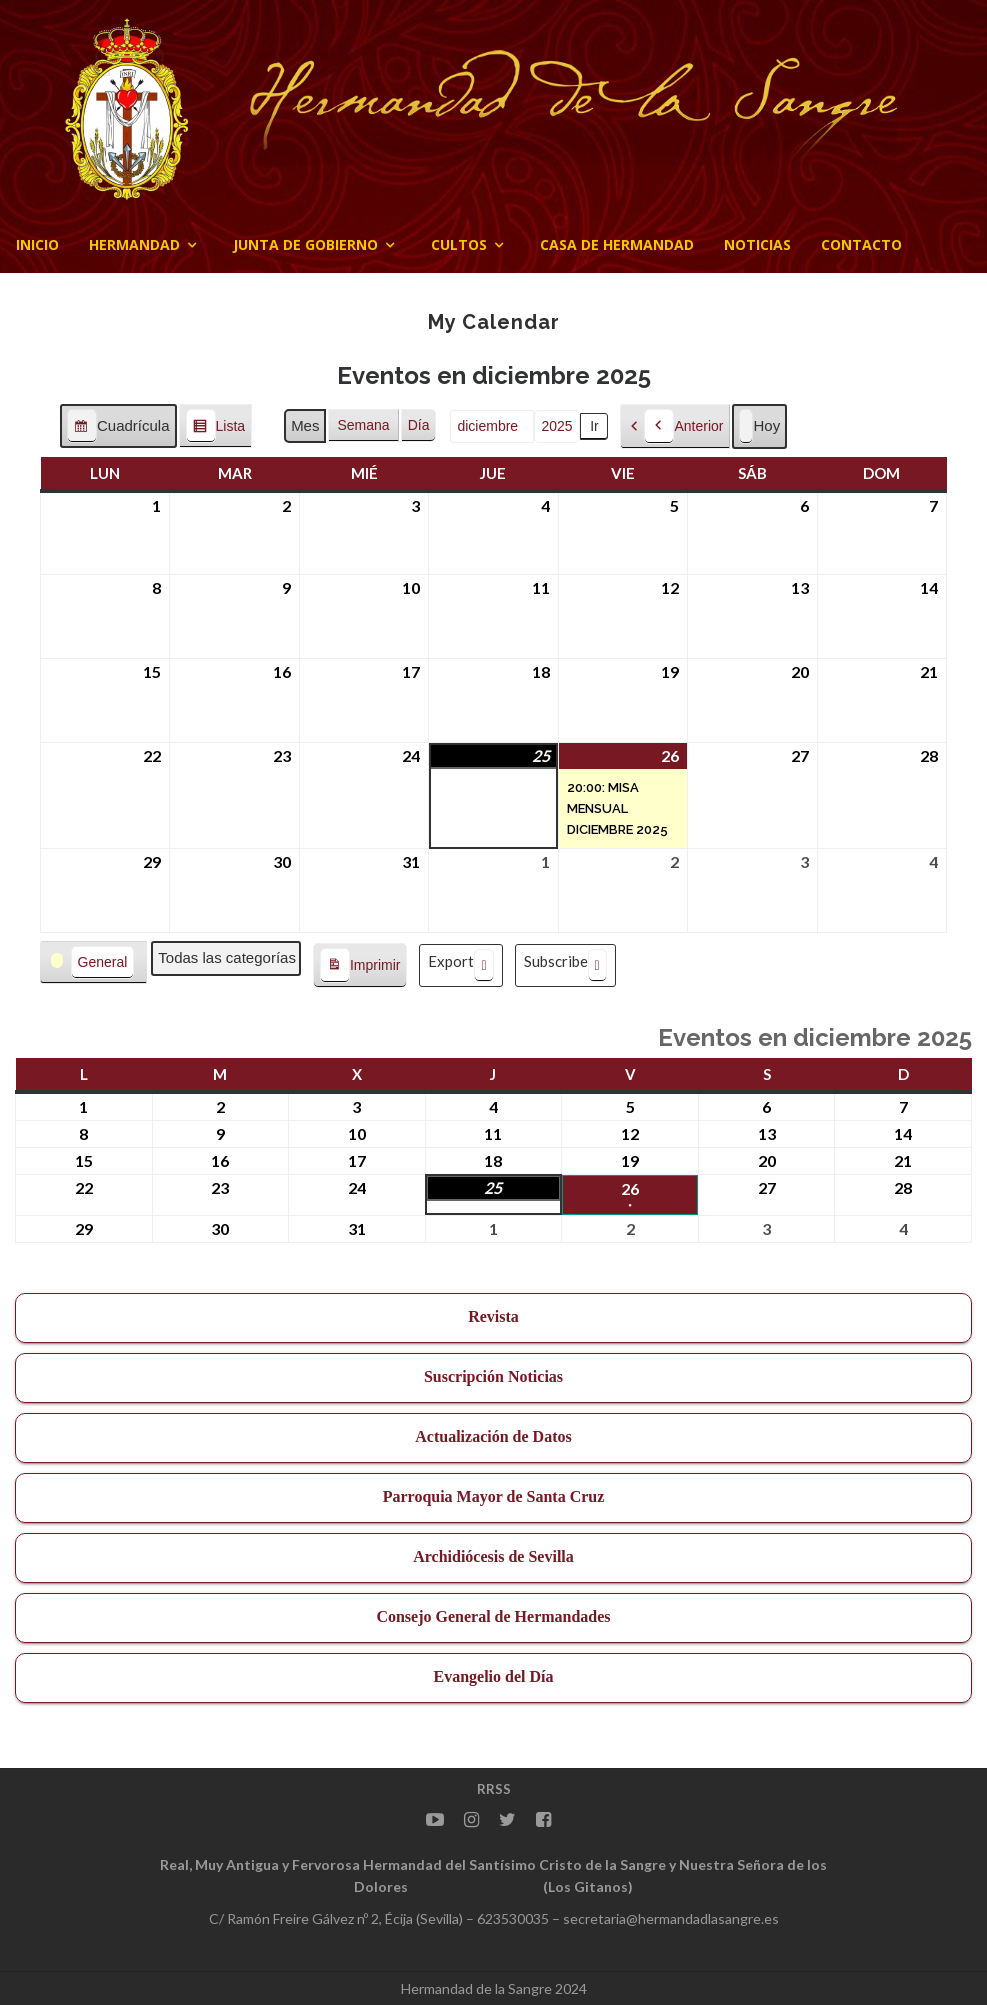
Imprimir (360, 966)
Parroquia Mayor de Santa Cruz (494, 1496)
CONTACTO (861, 244)
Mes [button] (305, 425)
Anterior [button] (683, 426)
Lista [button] (215, 428)
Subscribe (565, 965)
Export (460, 965)
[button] (93, 962)
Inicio (37, 244)
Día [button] (419, 425)
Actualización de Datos (493, 1436)
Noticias (757, 244)
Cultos (459, 244)
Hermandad (134, 244)
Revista (493, 1316)
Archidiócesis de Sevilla (493, 1556)
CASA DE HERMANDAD (617, 244)
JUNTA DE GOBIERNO (305, 244)
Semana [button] (363, 425)
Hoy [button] (759, 426)
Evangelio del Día (493, 1676)
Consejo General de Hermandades (493, 1616)
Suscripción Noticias (493, 1376)
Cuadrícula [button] (118, 428)
